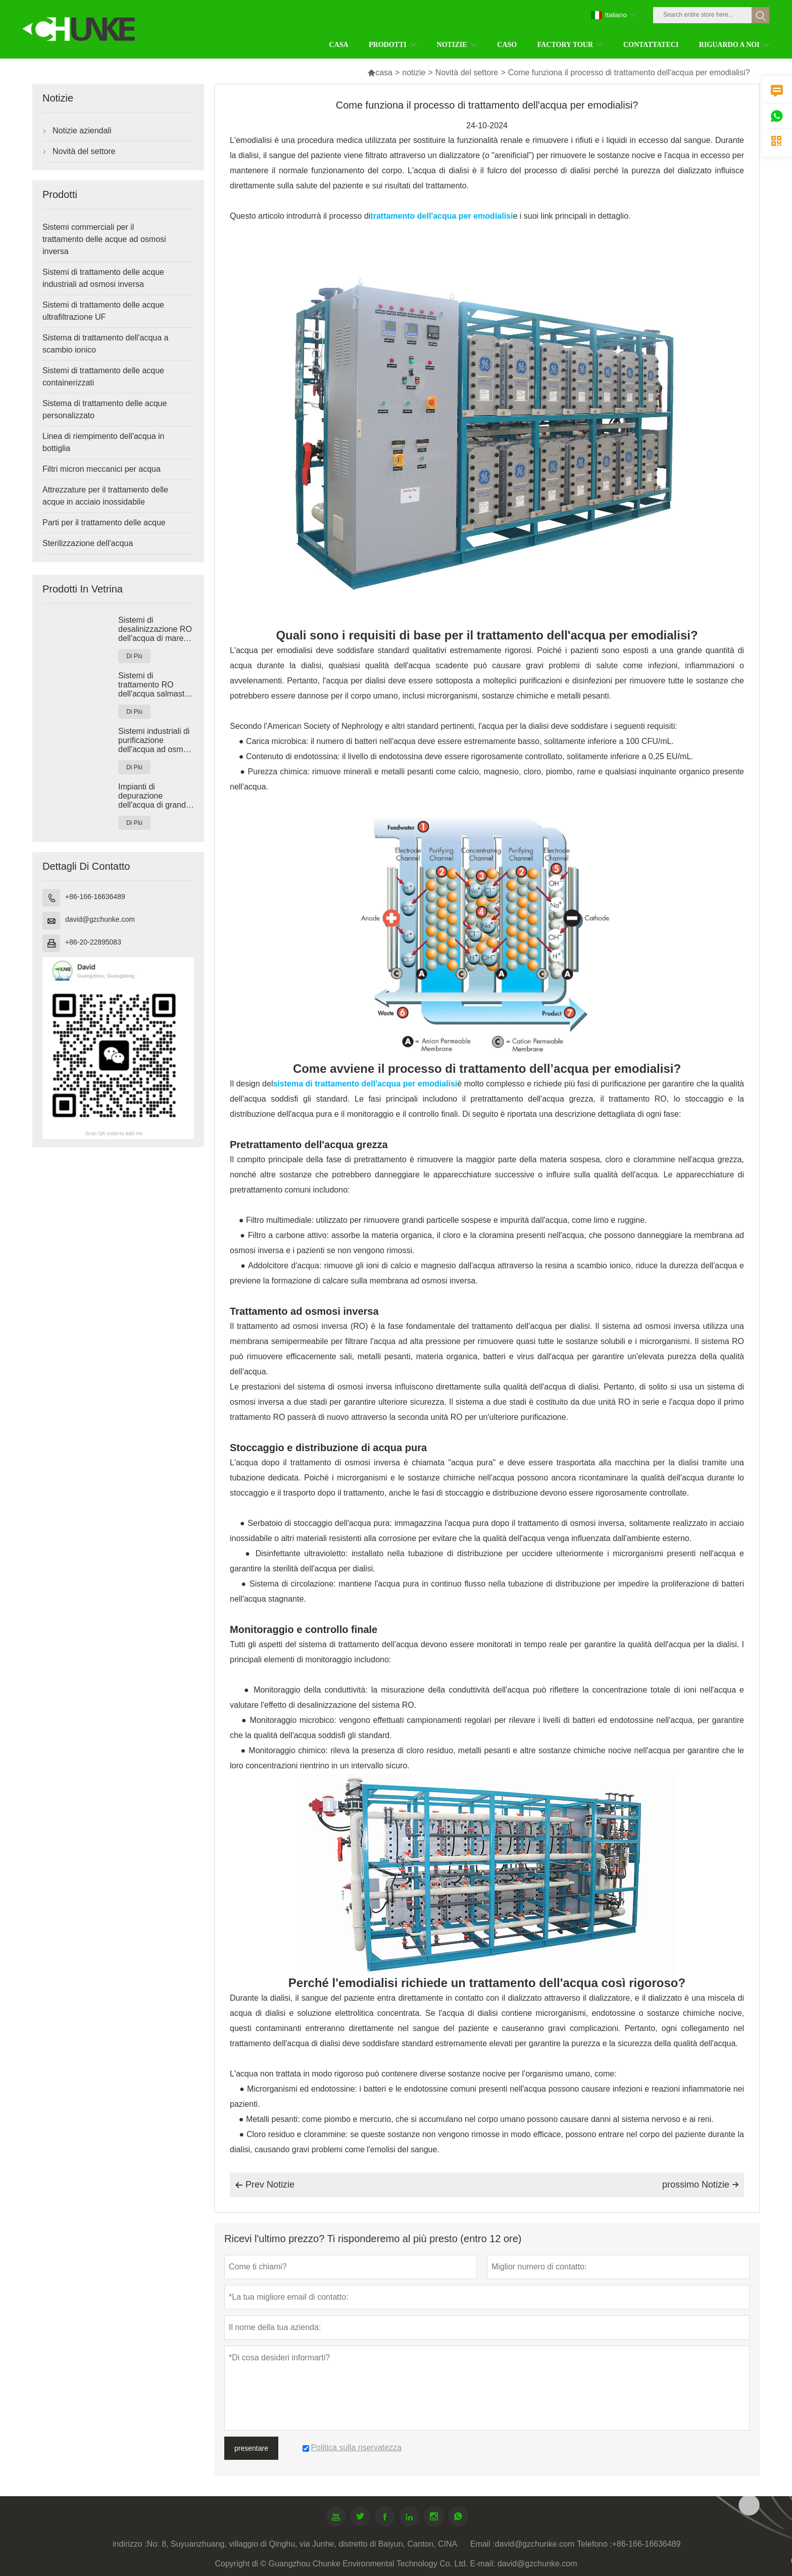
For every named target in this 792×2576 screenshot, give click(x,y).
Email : (482, 2544)
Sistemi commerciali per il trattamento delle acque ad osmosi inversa (104, 239)
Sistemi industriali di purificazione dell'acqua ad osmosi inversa (155, 740)
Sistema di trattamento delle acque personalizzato (104, 409)
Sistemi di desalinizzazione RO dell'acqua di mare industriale (155, 629)
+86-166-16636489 (95, 897)
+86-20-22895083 (93, 942)
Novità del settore (467, 72)
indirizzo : (130, 2544)
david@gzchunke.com (100, 919)
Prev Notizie (264, 2185)
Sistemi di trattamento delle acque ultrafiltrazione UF (103, 311)
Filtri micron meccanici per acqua (101, 469)
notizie (413, 72)
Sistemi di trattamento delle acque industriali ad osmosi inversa (103, 278)
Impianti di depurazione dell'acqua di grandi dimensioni (152, 796)
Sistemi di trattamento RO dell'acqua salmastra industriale (154, 685)
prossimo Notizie (700, 2184)
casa (379, 72)
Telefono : (594, 2544)
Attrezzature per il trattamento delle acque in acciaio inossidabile (105, 495)
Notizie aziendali (82, 130)
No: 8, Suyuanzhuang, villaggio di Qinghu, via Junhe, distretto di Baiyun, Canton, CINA (302, 2544)
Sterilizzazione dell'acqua (87, 543)
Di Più (134, 656)
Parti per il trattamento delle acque (104, 522)
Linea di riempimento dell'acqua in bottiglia (103, 442)
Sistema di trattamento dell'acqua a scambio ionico (105, 343)
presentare (251, 2448)
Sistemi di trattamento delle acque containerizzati (103, 376)
